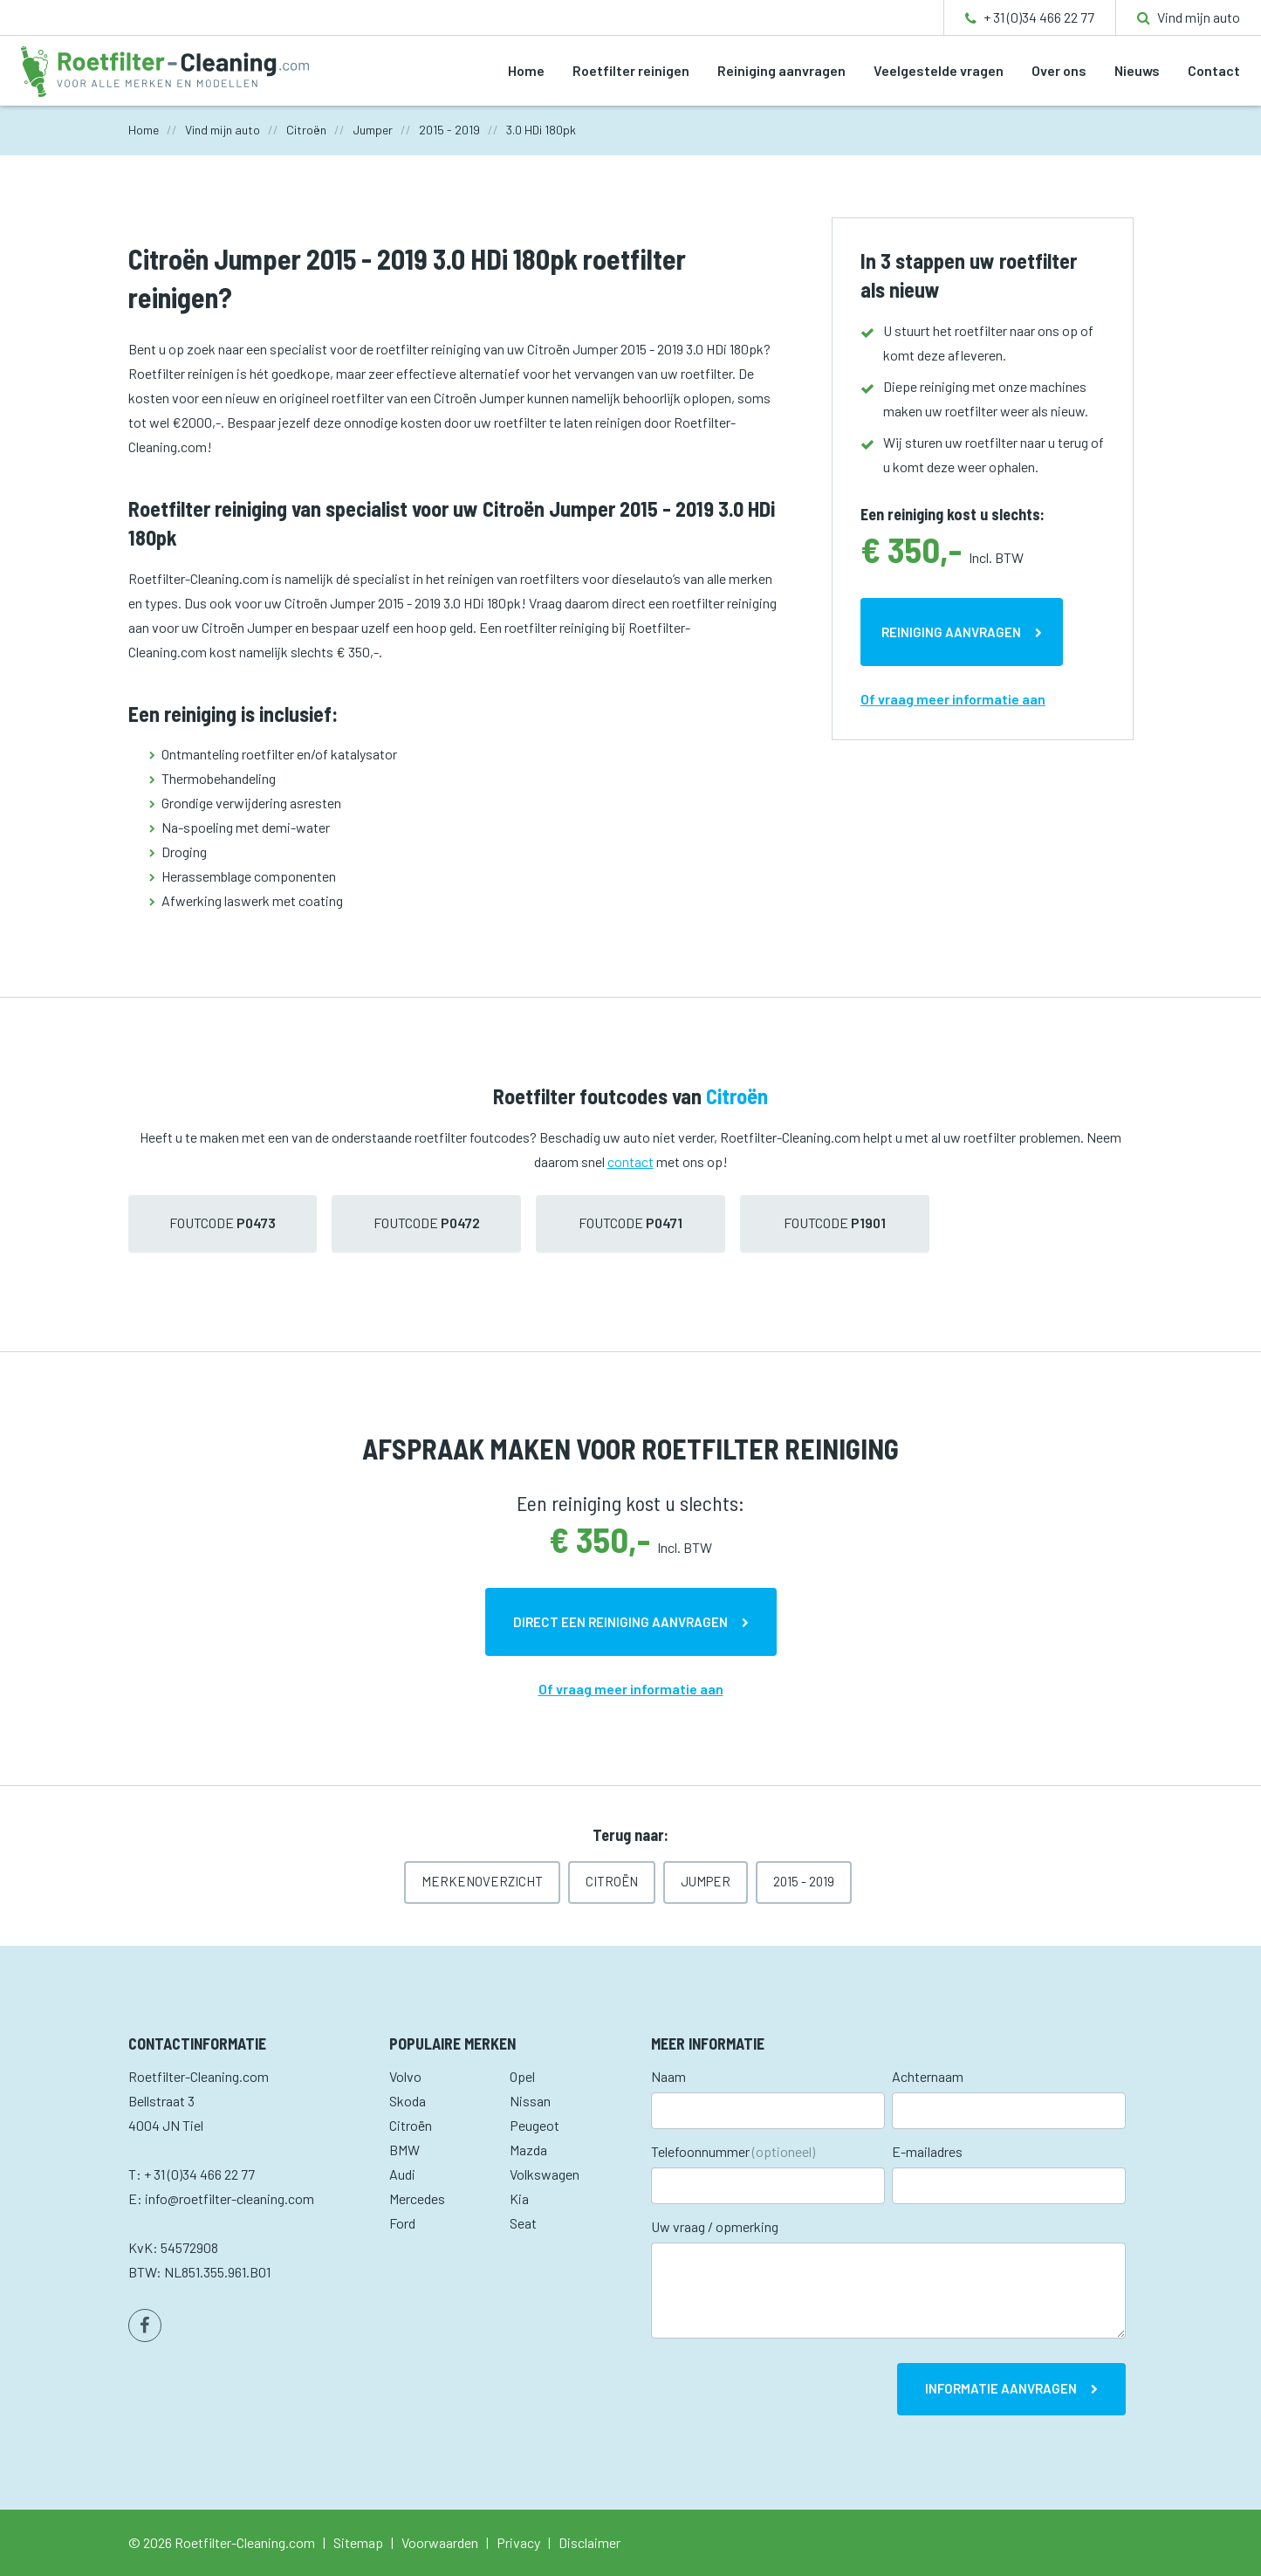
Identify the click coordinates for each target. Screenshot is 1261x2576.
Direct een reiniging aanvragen (620, 1622)
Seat (523, 2223)
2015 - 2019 (803, 1881)
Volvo (405, 2076)
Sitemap (358, 2542)
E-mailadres (927, 2151)
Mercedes (417, 2198)
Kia (519, 2198)
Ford (402, 2223)
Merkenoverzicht (482, 1881)
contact (630, 1161)
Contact (1214, 70)
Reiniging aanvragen (781, 70)
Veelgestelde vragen (939, 70)
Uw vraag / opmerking (714, 2226)
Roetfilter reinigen (630, 70)
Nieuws (1137, 70)
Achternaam (927, 2076)
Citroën (612, 1881)
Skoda (407, 2100)
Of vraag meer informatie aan (952, 698)
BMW (404, 2149)
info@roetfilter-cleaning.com (229, 2198)
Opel (522, 2076)
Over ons (1058, 70)
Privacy (518, 2542)
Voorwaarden (439, 2542)
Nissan (530, 2100)
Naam (668, 2076)
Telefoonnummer (733, 2151)
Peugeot (534, 2125)
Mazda (528, 2149)
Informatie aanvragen (1001, 2388)
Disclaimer (589, 2542)
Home (526, 70)
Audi (402, 2174)
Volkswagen (544, 2174)
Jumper (705, 1881)
